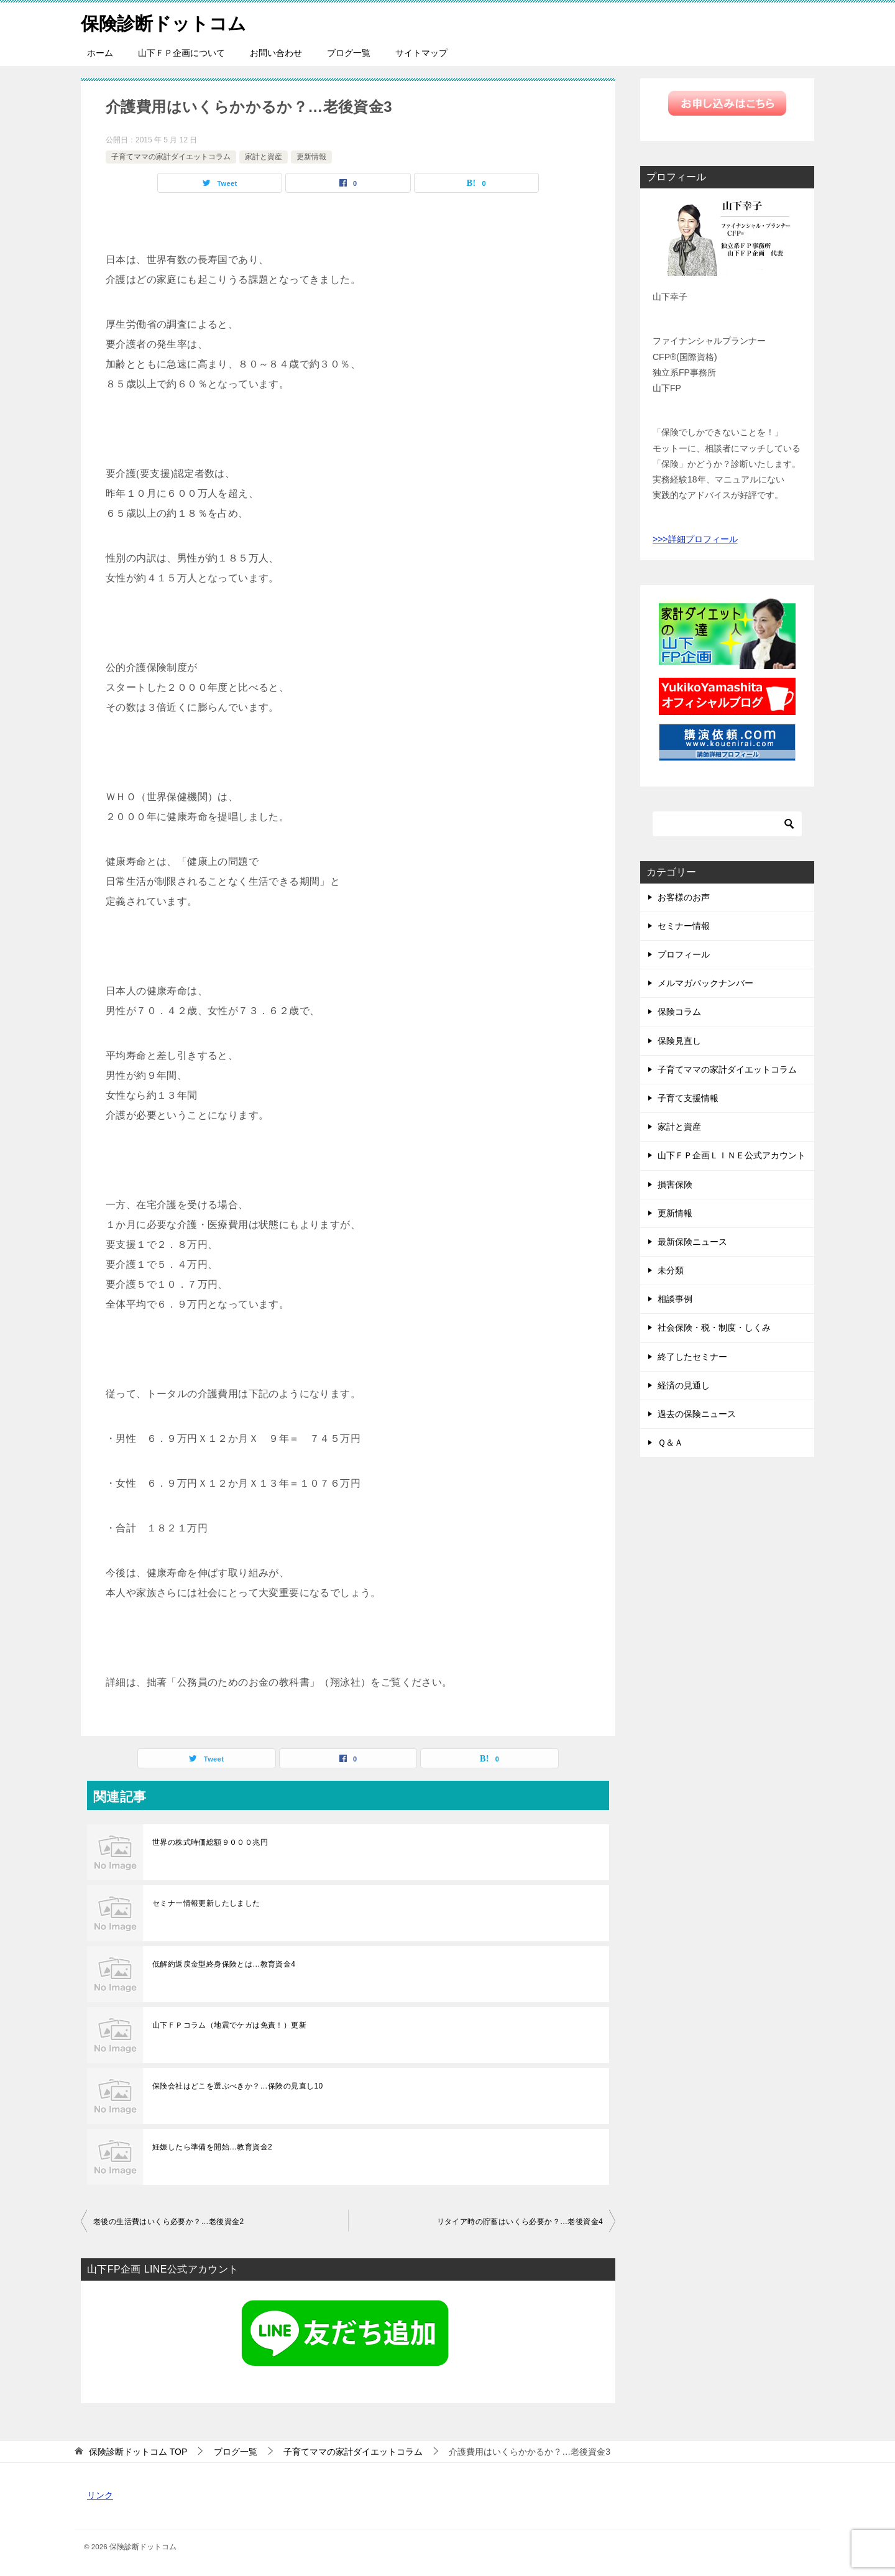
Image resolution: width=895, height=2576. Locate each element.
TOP (138, 2452)
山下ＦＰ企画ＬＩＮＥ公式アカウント (732, 1155)
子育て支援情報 (688, 1098)
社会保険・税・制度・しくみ (714, 1327)
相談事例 (675, 1299)
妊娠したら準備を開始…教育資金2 (212, 2147)
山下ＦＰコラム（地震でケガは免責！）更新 (229, 2025)
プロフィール (684, 954)
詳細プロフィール (703, 539)
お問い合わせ (276, 53)
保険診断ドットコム (166, 21)
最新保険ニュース (692, 1242)
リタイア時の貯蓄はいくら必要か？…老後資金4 (520, 2221)
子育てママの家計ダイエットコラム (171, 156)
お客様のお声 (684, 897)
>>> (660, 539)
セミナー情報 (684, 926)
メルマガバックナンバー (705, 983)
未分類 (671, 1270)
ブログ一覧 (348, 53)
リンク (100, 2495)
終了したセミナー (692, 1357)
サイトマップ (421, 53)
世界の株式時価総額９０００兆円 (210, 1842)
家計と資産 (263, 156)
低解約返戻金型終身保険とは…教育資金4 (223, 1964)
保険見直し (679, 1041)
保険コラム (679, 1012)
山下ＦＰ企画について (181, 53)
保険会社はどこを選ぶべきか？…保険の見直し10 (237, 2086)
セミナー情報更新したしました (206, 1903)
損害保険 (675, 1184)
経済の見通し (684, 1385)
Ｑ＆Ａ (670, 1442)
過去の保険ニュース (697, 1414)
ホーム (100, 53)
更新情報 (311, 156)
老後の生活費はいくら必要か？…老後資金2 (168, 2221)
